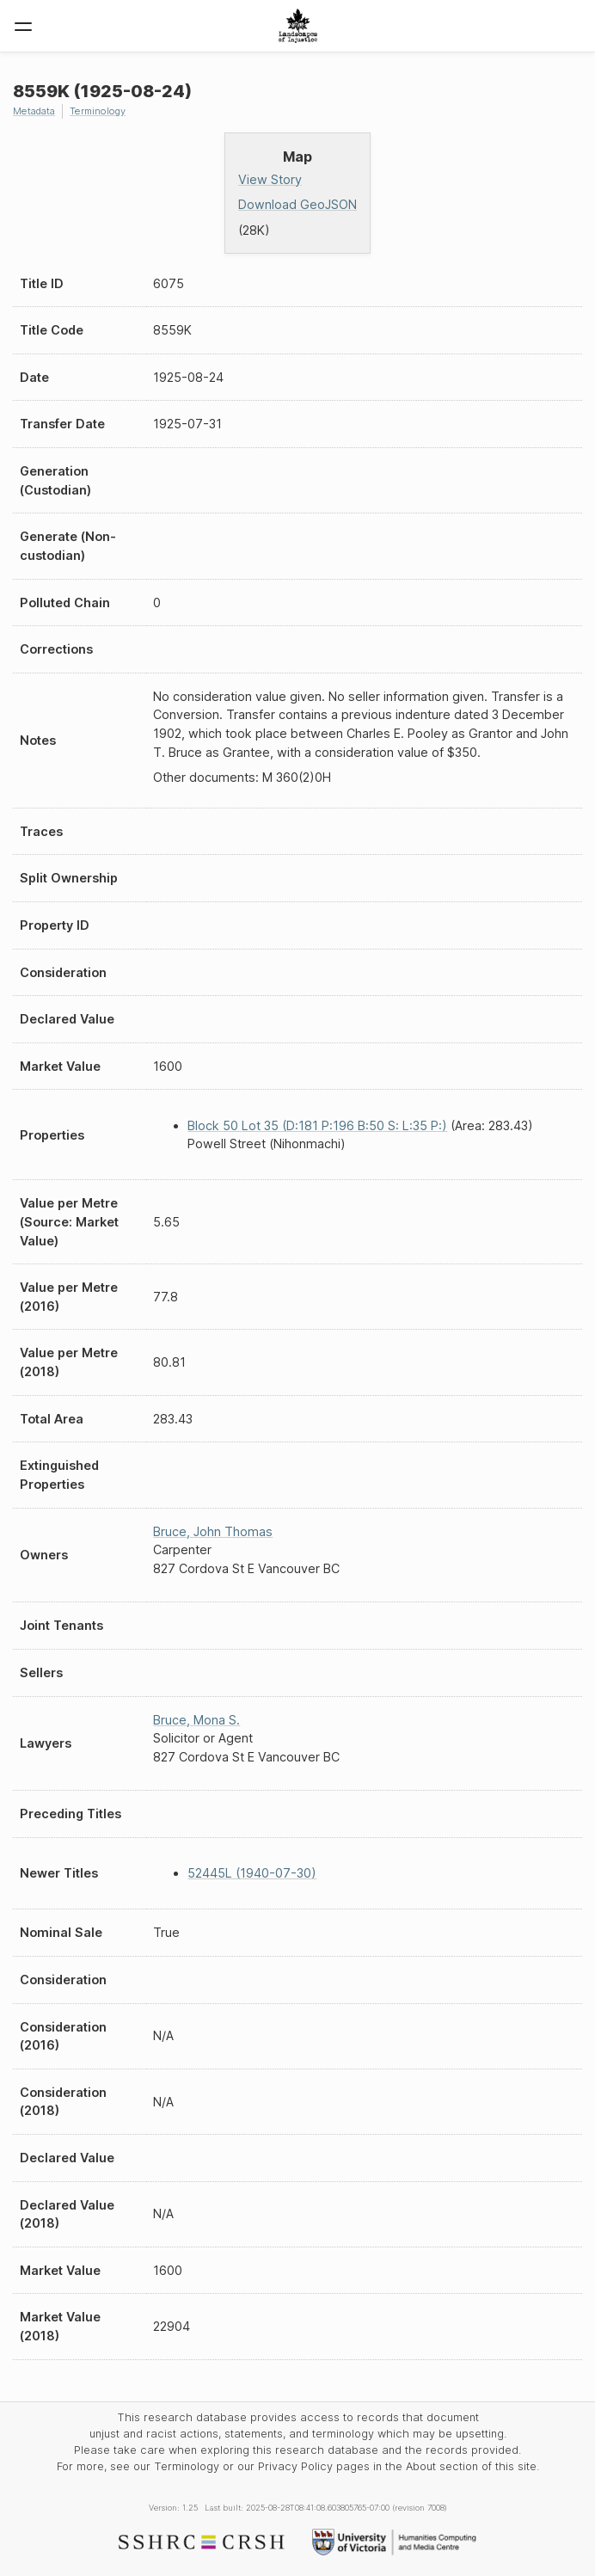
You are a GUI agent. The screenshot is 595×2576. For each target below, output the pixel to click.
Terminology (98, 111)
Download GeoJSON (297, 204)
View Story (270, 179)
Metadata (34, 111)
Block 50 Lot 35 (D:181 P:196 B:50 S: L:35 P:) (317, 1125)
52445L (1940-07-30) (251, 1873)
